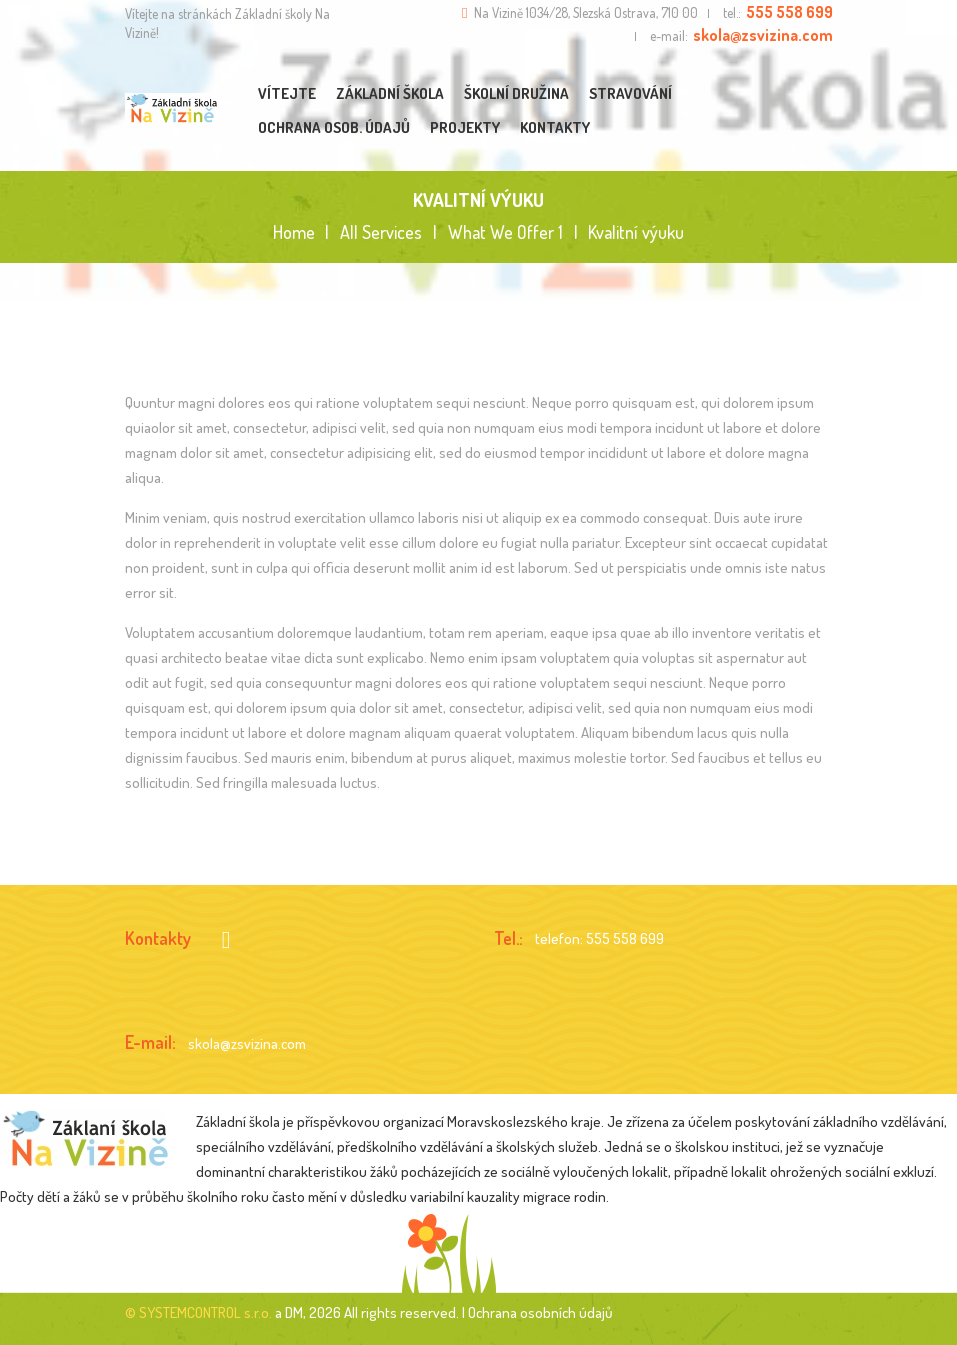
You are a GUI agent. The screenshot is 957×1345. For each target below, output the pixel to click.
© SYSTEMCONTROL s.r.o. (198, 1312)
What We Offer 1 (505, 232)
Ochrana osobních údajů (540, 1312)
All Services (381, 232)
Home (294, 232)
